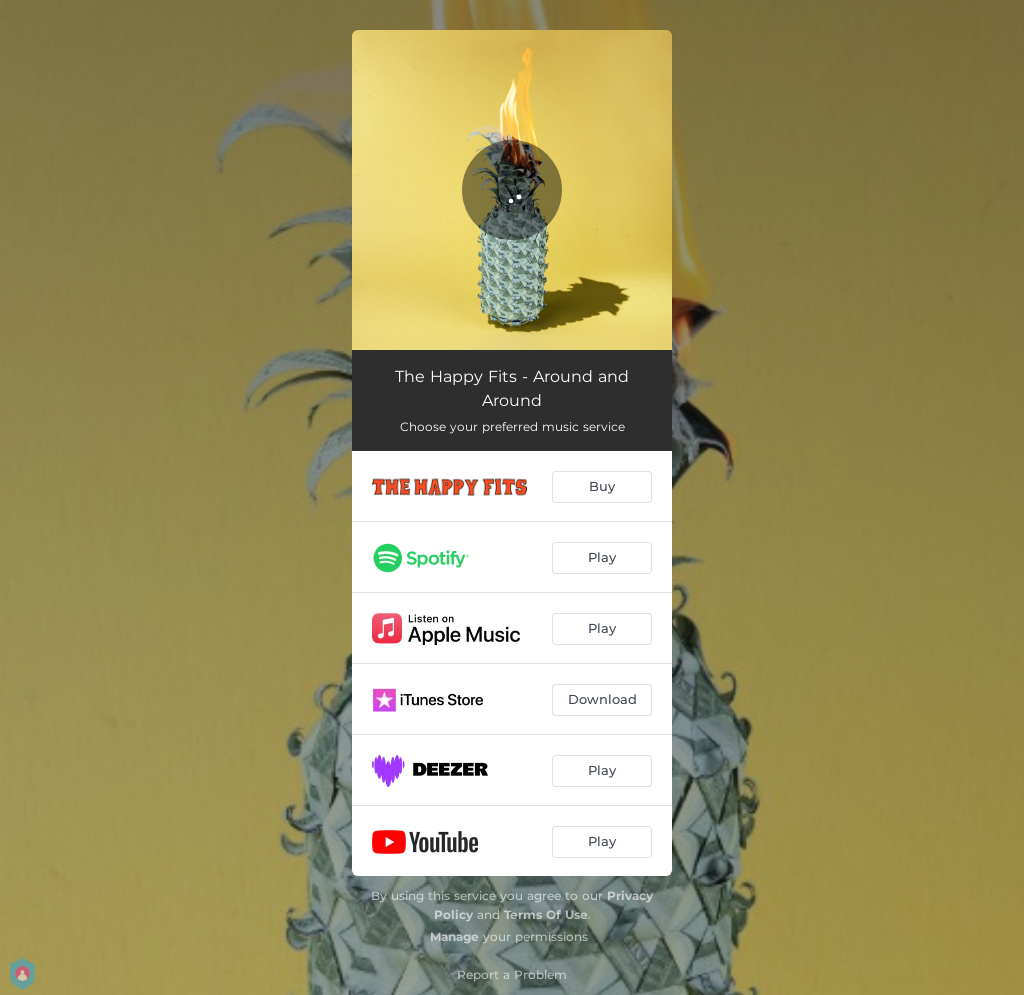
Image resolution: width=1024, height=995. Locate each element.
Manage (454, 936)
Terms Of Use (546, 914)
